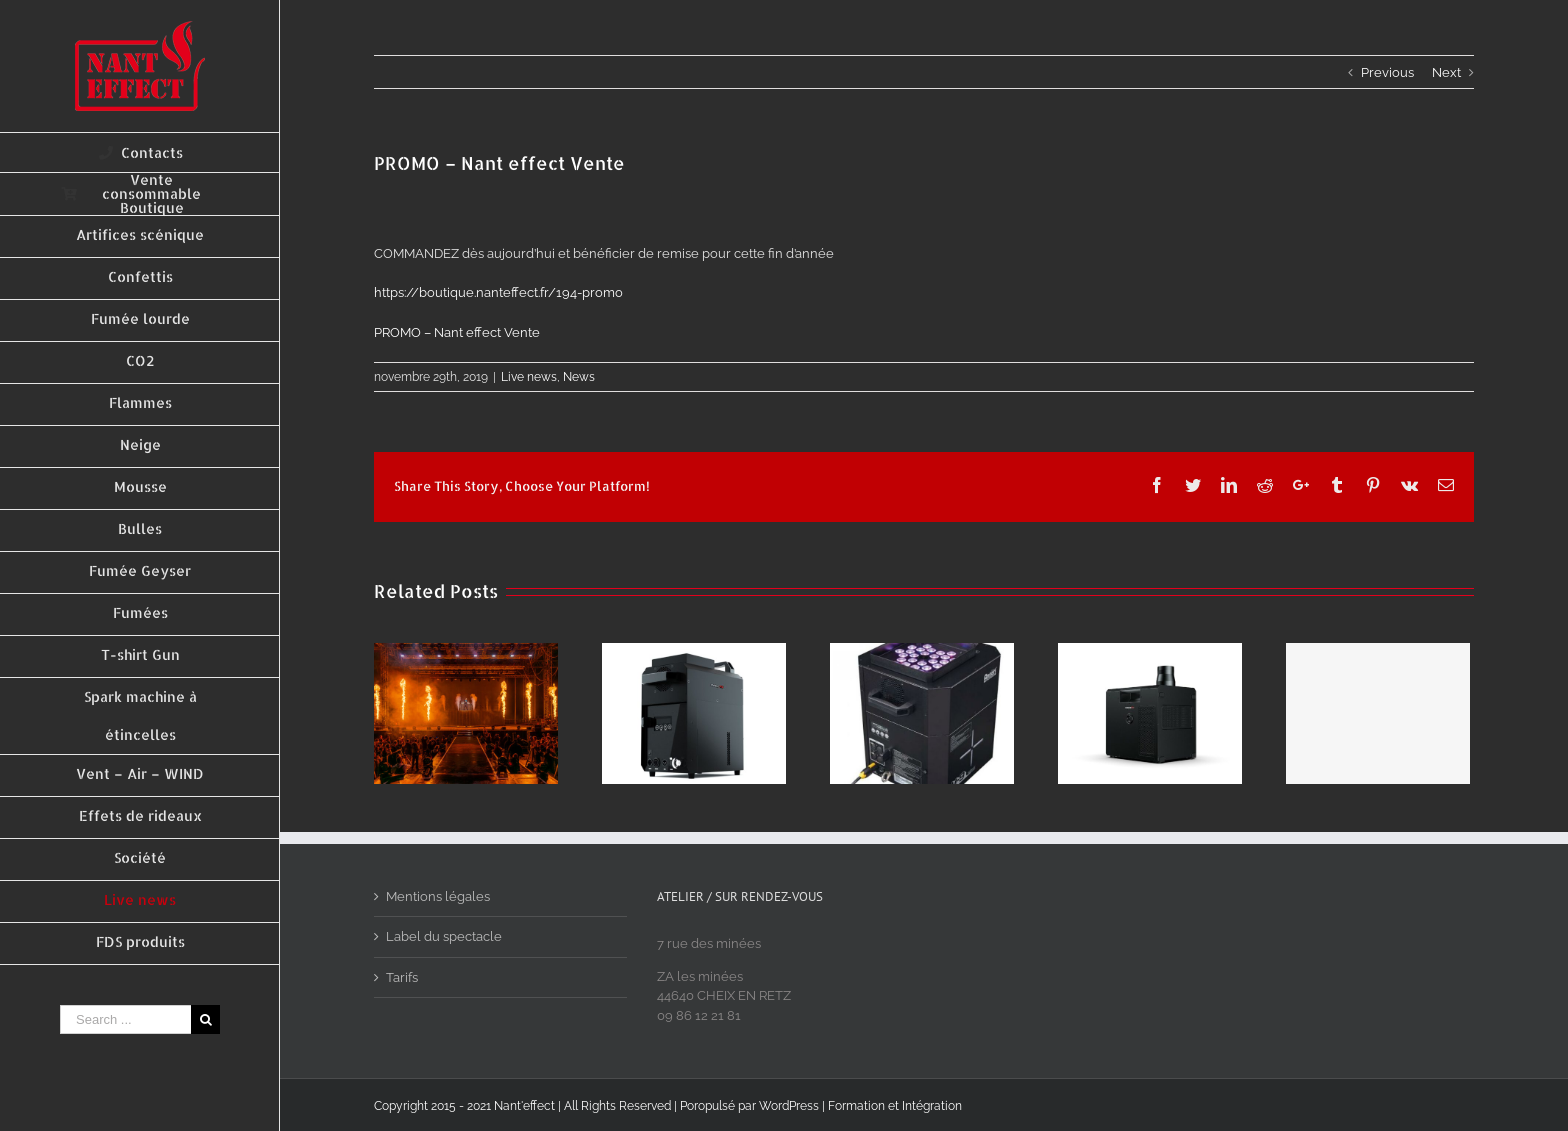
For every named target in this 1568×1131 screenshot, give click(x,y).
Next (1446, 72)
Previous (1387, 72)
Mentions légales (438, 896)
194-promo (498, 292)
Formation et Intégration (895, 1106)
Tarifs (402, 977)
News (579, 377)
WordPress (789, 1106)
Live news (529, 377)
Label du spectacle (444, 936)
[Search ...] (125, 1019)
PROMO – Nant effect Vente (457, 332)
